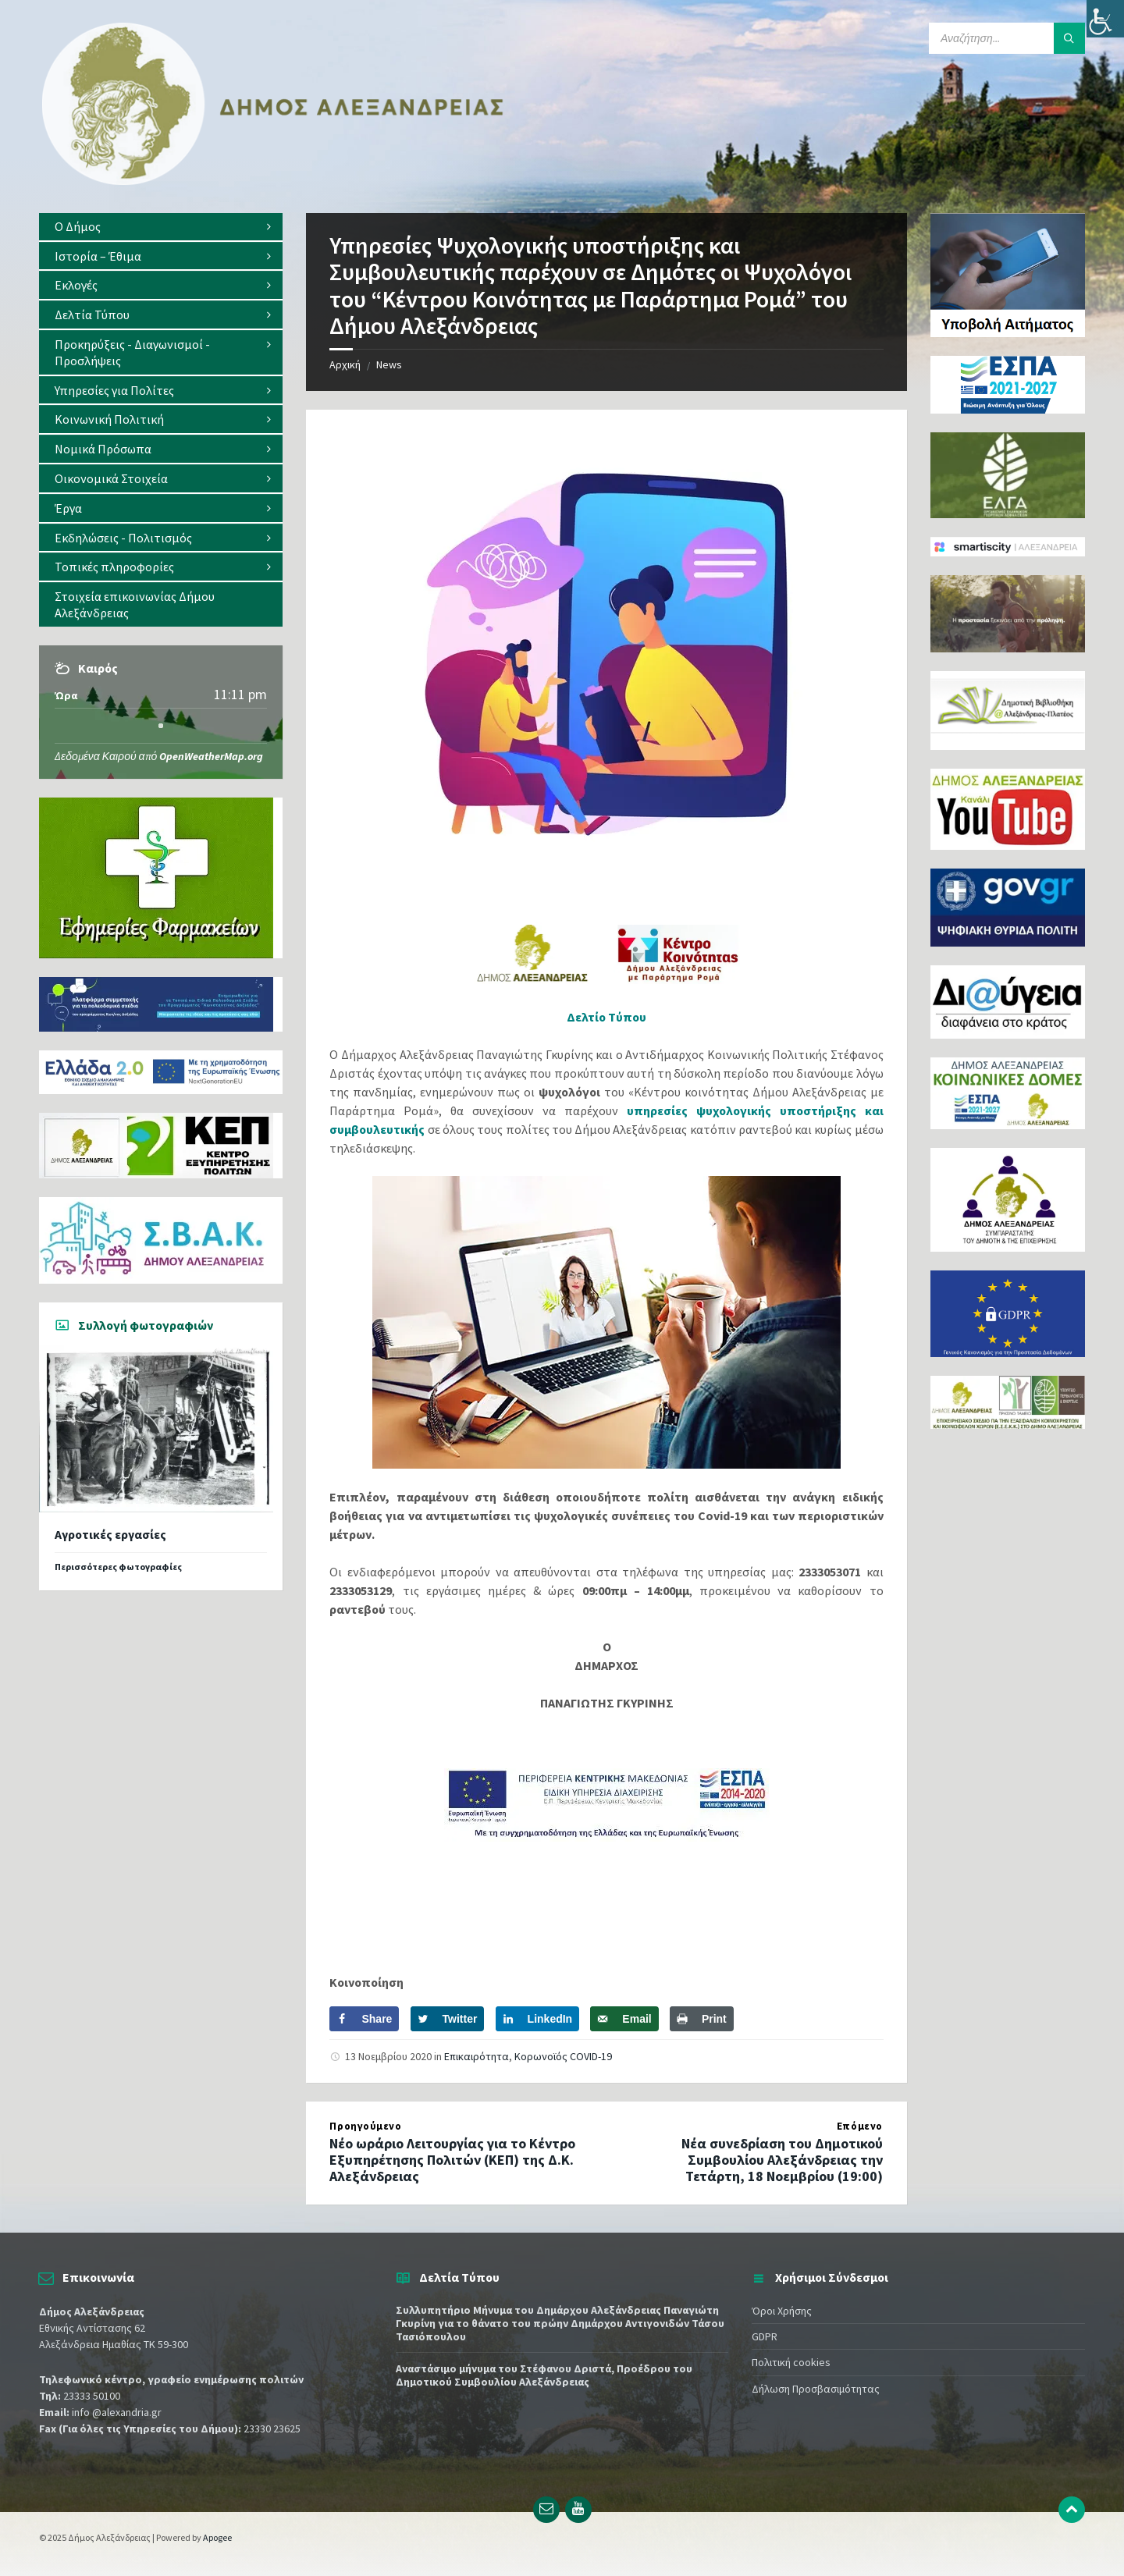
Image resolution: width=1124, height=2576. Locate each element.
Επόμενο (860, 2126)
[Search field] (1007, 38)
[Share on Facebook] (364, 2018)
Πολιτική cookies (791, 2362)
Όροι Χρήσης (782, 2311)
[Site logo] (273, 182)
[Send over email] (624, 2018)
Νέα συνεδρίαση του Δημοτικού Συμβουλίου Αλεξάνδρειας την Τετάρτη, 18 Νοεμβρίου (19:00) (782, 2159)
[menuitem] (161, 226)
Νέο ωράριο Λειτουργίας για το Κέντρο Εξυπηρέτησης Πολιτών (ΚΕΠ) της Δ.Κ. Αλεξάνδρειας (452, 2159)
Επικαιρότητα (476, 2056)
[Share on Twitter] (448, 2018)
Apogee (217, 2537)
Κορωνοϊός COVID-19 (563, 2056)
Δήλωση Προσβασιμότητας (816, 2389)
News (389, 364)
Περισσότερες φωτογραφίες (118, 1566)
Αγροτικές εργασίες (110, 1534)
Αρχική (345, 364)
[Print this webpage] (702, 2018)
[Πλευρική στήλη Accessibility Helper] (1105, 18)
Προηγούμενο (365, 2126)
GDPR (764, 2336)
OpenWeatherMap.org (211, 756)
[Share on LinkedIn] (538, 2018)
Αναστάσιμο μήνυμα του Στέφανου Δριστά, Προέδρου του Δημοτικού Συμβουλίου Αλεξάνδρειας (544, 2375)
